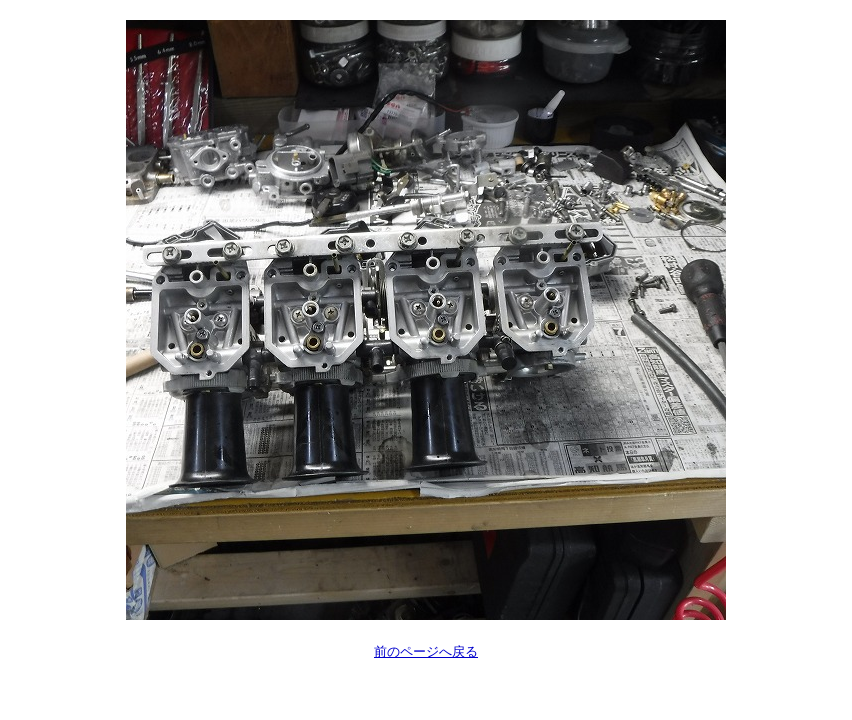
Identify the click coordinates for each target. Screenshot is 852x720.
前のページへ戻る (426, 651)
